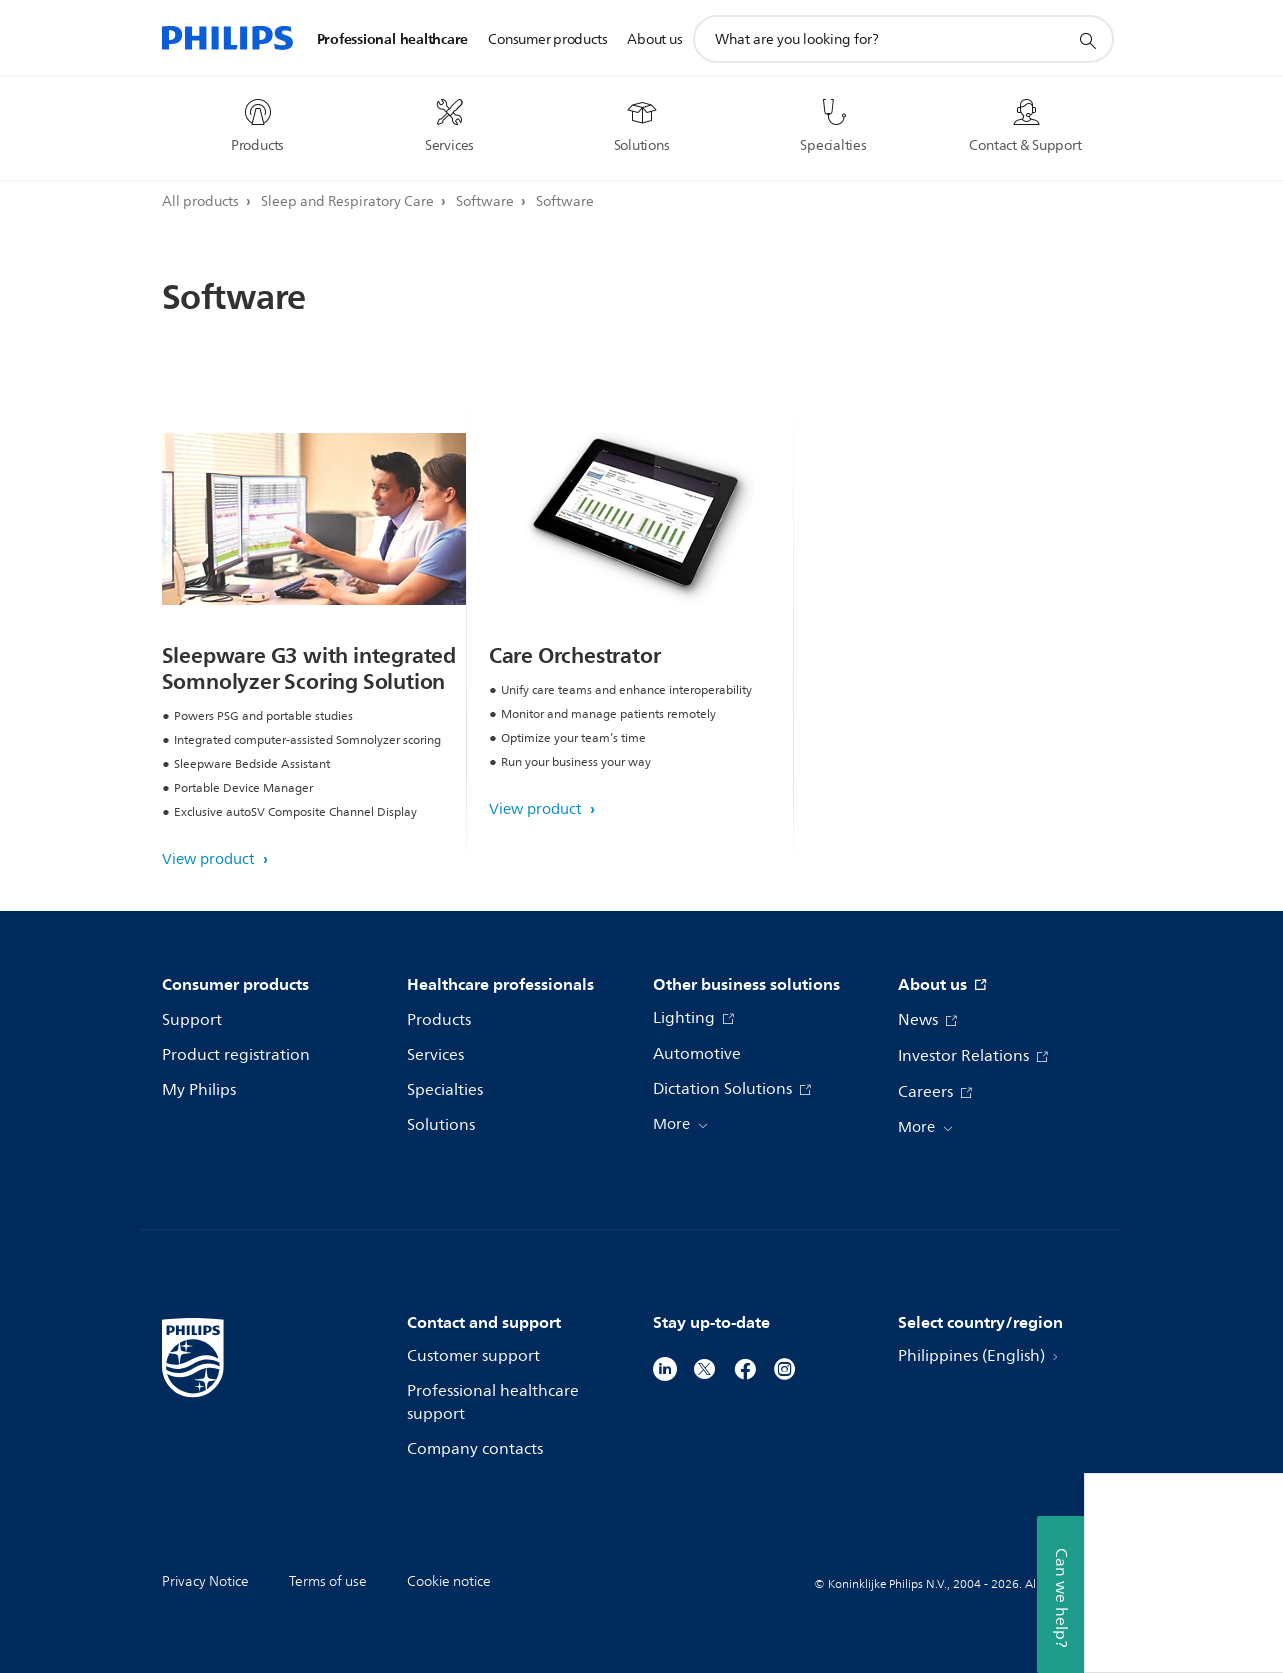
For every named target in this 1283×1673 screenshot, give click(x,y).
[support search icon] (1087, 40)
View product (210, 859)
